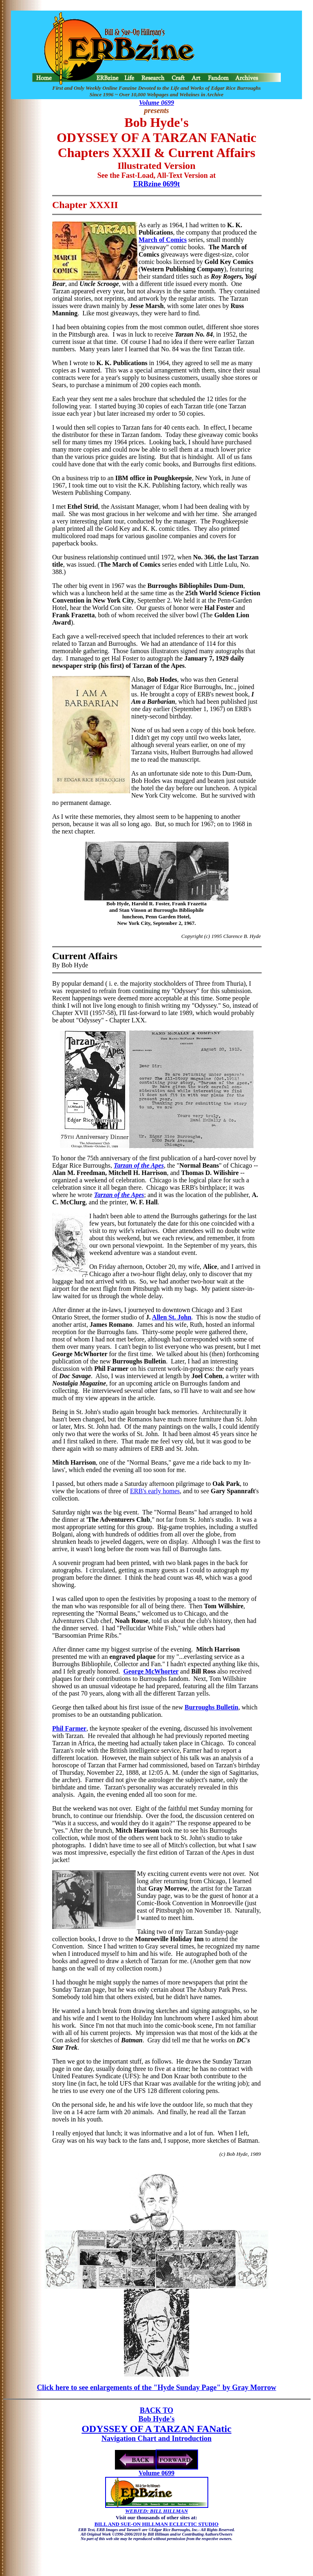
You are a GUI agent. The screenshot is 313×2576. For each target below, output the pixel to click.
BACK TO (156, 2410)
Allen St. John (171, 1317)
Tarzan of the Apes (139, 1165)
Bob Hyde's (157, 2419)
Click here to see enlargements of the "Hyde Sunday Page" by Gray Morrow (156, 2387)
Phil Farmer (69, 1728)
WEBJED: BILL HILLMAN (156, 2511)
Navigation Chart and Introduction (156, 2438)
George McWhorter (151, 1671)
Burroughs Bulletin (211, 1707)
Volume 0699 (156, 102)
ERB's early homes (155, 1491)
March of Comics (163, 239)
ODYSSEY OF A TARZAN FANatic (156, 2428)
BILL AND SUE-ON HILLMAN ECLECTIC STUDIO (156, 2524)
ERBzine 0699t (156, 184)
